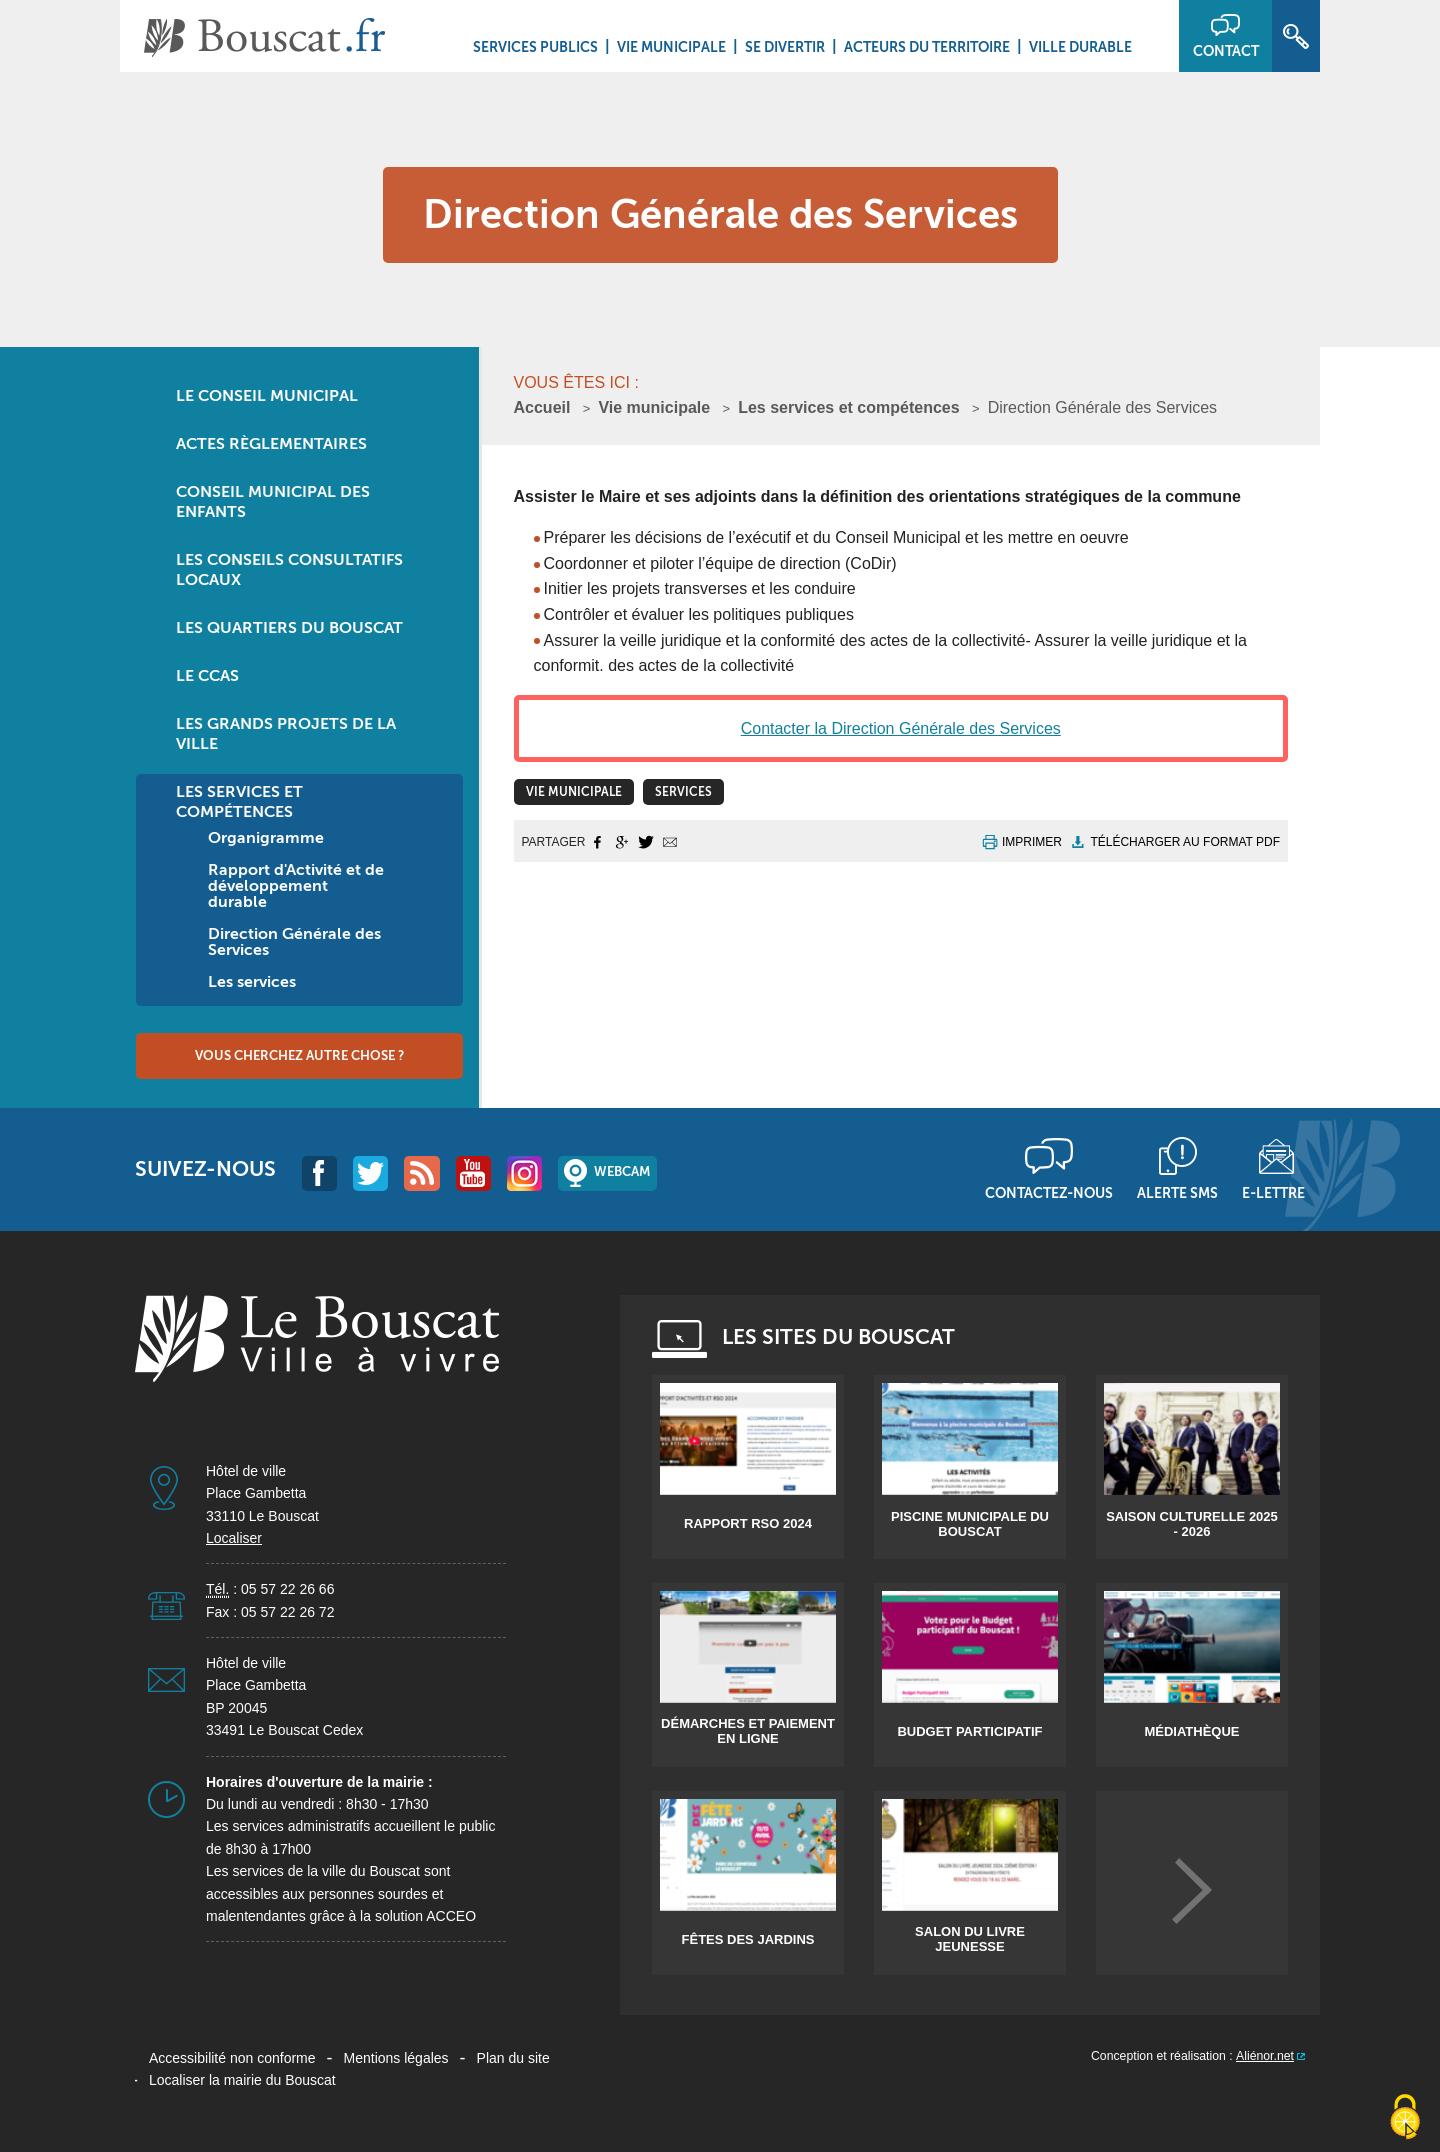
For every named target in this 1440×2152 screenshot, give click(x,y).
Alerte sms (1177, 1193)
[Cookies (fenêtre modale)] (1405, 2118)
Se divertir (785, 47)
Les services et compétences (848, 407)
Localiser (234, 1538)
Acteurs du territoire (927, 47)
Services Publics (535, 47)
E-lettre (1273, 1193)
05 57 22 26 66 (287, 1589)
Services (683, 792)
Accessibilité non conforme (232, 2058)
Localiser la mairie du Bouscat (242, 2080)
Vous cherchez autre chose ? (299, 1055)
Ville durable (1080, 47)
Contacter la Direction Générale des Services (901, 728)
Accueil (542, 407)
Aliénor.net (1265, 2056)
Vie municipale (671, 47)
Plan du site (513, 2058)
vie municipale (574, 792)
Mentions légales (396, 2058)
